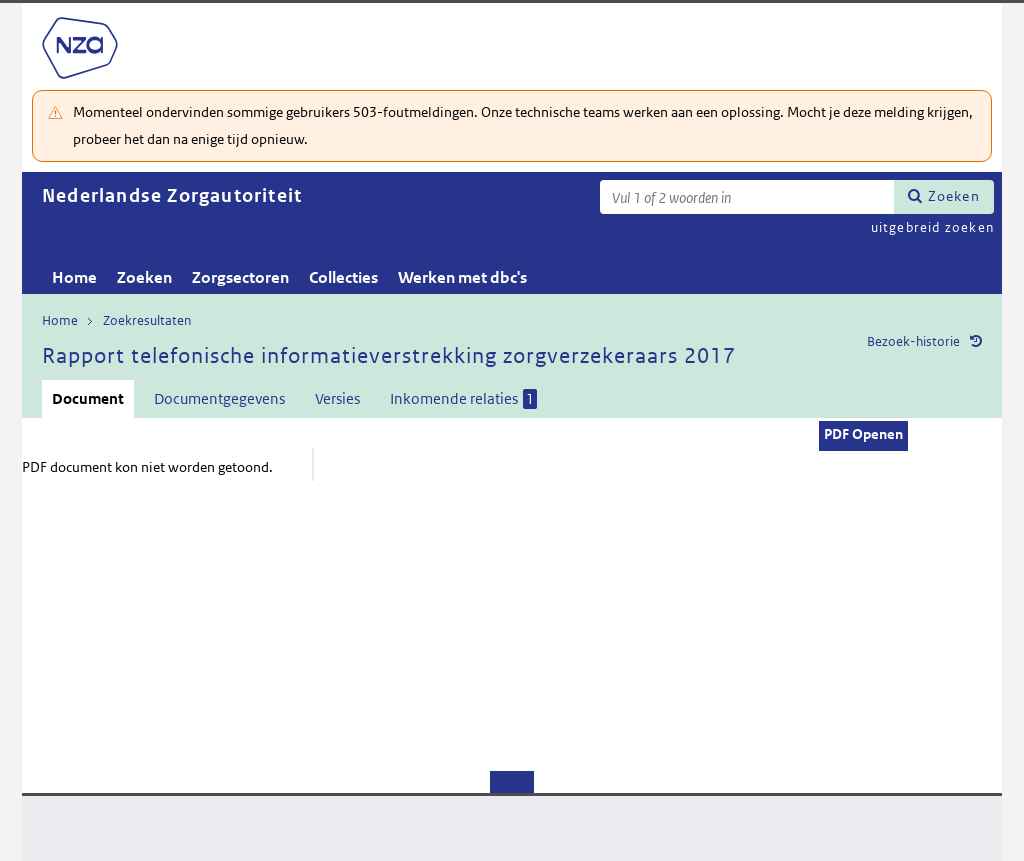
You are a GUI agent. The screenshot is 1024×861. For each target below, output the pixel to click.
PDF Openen (863, 434)
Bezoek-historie (913, 341)
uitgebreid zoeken (932, 227)
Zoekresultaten (147, 320)
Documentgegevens (219, 398)
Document (88, 398)
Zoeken (954, 196)
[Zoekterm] (747, 197)
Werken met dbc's (462, 277)
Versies (337, 398)
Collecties (343, 277)
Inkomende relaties (463, 399)
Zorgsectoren (240, 277)
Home (74, 277)
